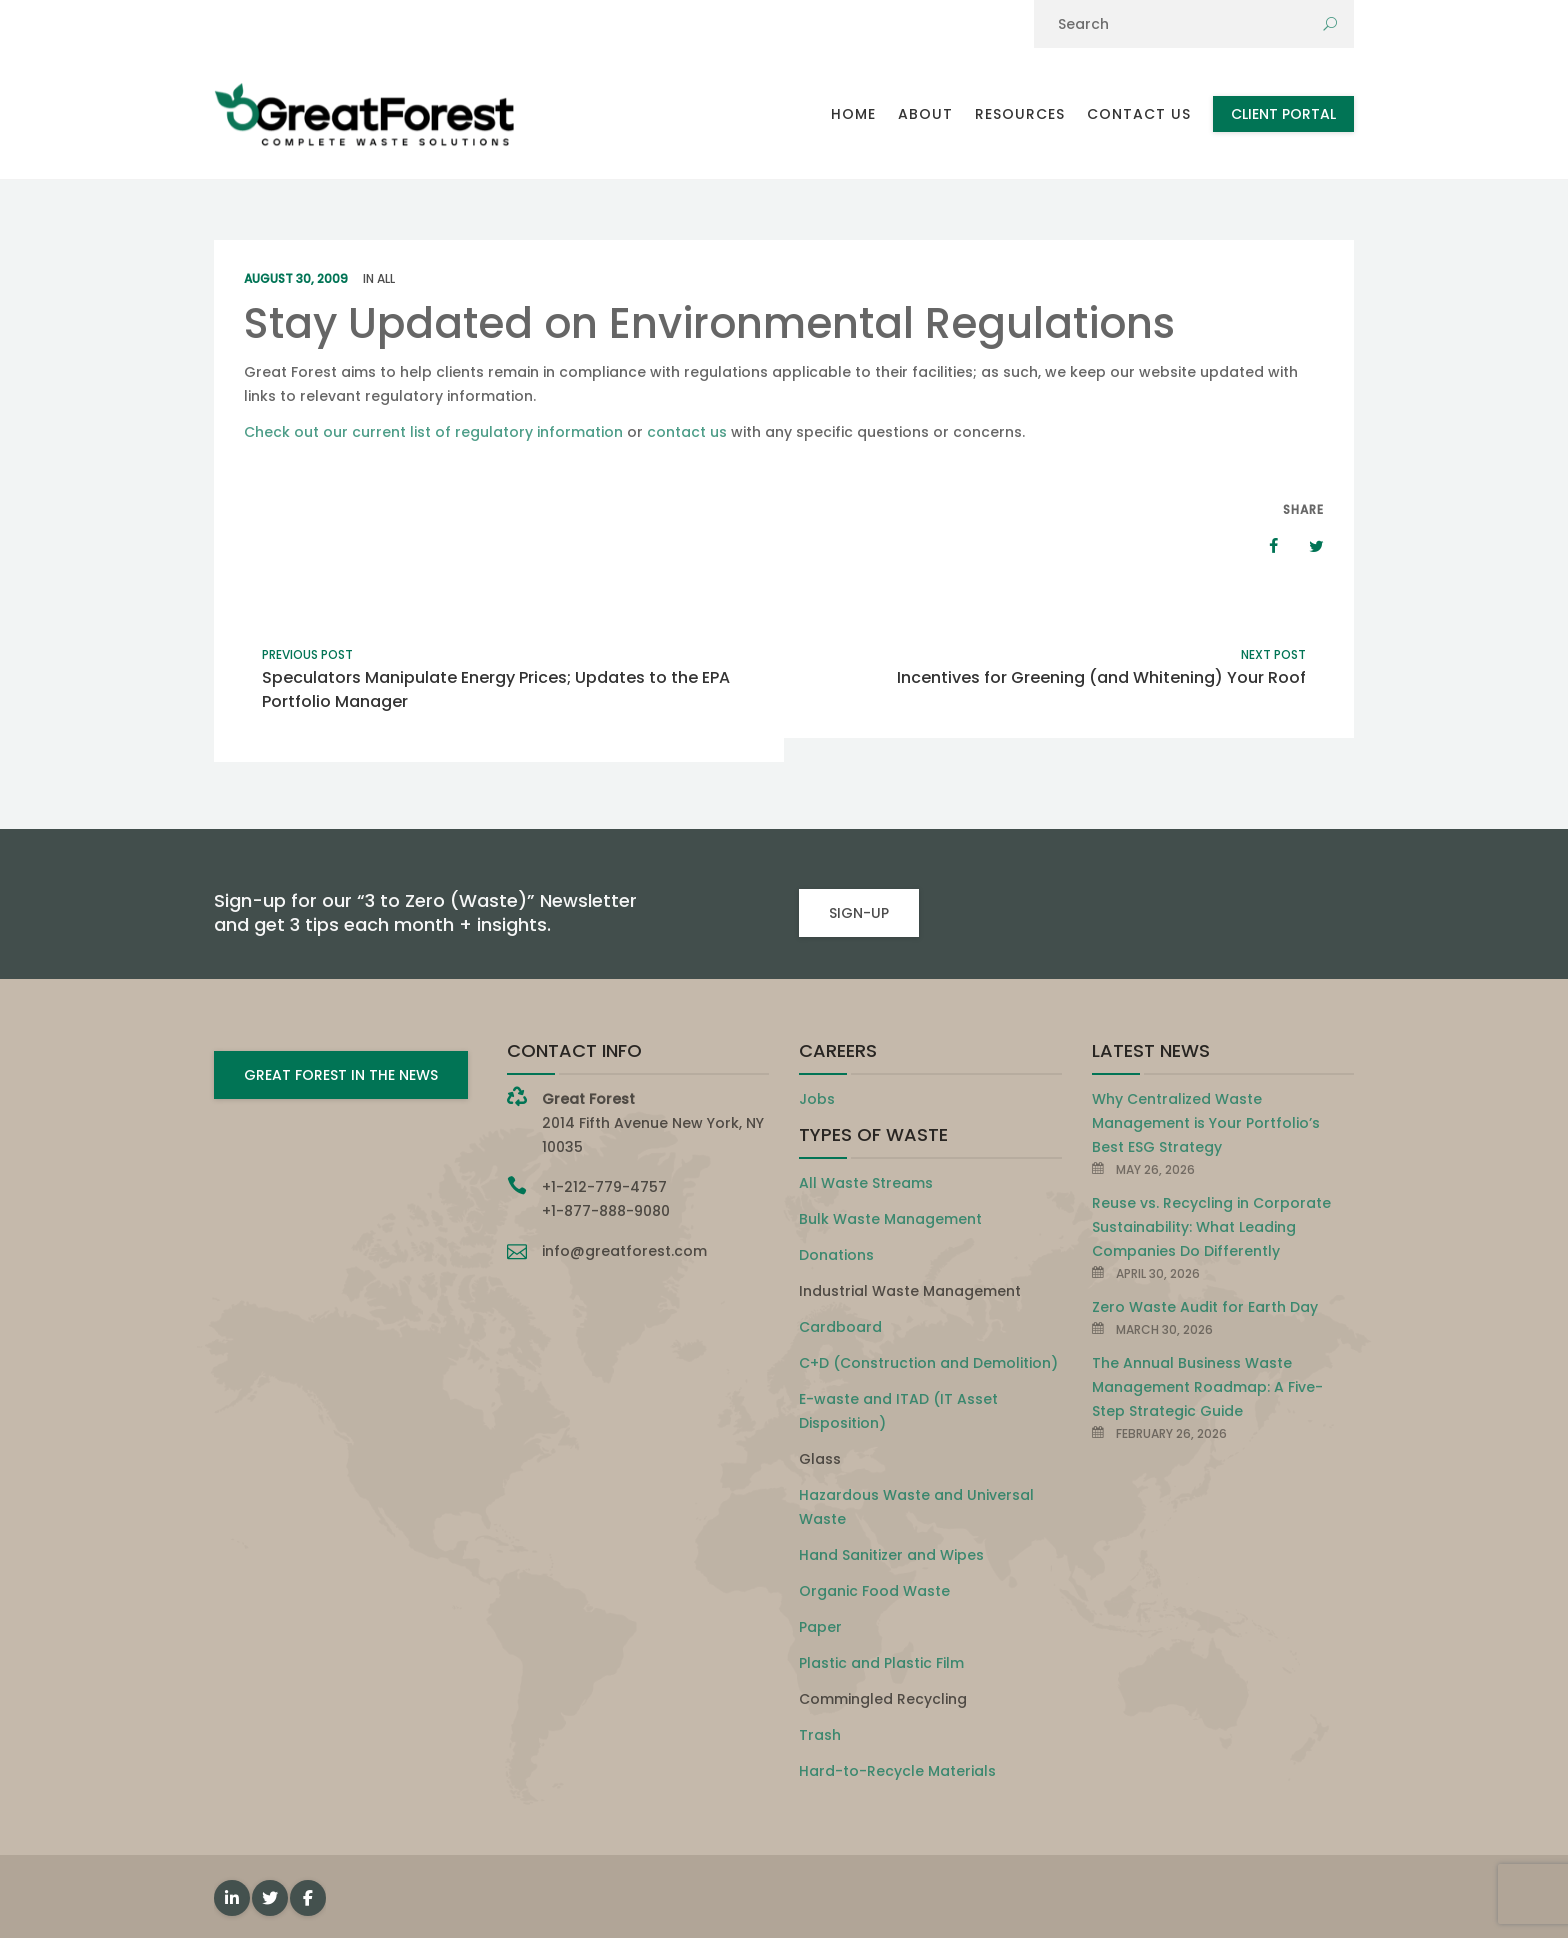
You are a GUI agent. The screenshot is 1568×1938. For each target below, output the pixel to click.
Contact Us (1139, 114)
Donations (836, 1255)
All (386, 278)
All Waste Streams (866, 1183)
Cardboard (840, 1327)
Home (853, 114)
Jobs (817, 1099)
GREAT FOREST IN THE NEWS (341, 1075)
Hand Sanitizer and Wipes (891, 1555)
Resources (1020, 114)
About (925, 114)
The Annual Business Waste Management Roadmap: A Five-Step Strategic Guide (1207, 1387)
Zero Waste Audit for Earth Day (1205, 1307)
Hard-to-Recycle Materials (897, 1771)
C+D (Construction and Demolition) (928, 1363)
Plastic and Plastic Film (881, 1663)
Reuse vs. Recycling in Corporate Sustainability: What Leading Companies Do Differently (1211, 1227)
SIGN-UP (859, 913)
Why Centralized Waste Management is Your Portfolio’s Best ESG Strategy (1206, 1123)
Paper (820, 1627)
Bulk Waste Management (890, 1219)
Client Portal (1283, 114)
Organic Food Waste (874, 1591)
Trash (820, 1735)
